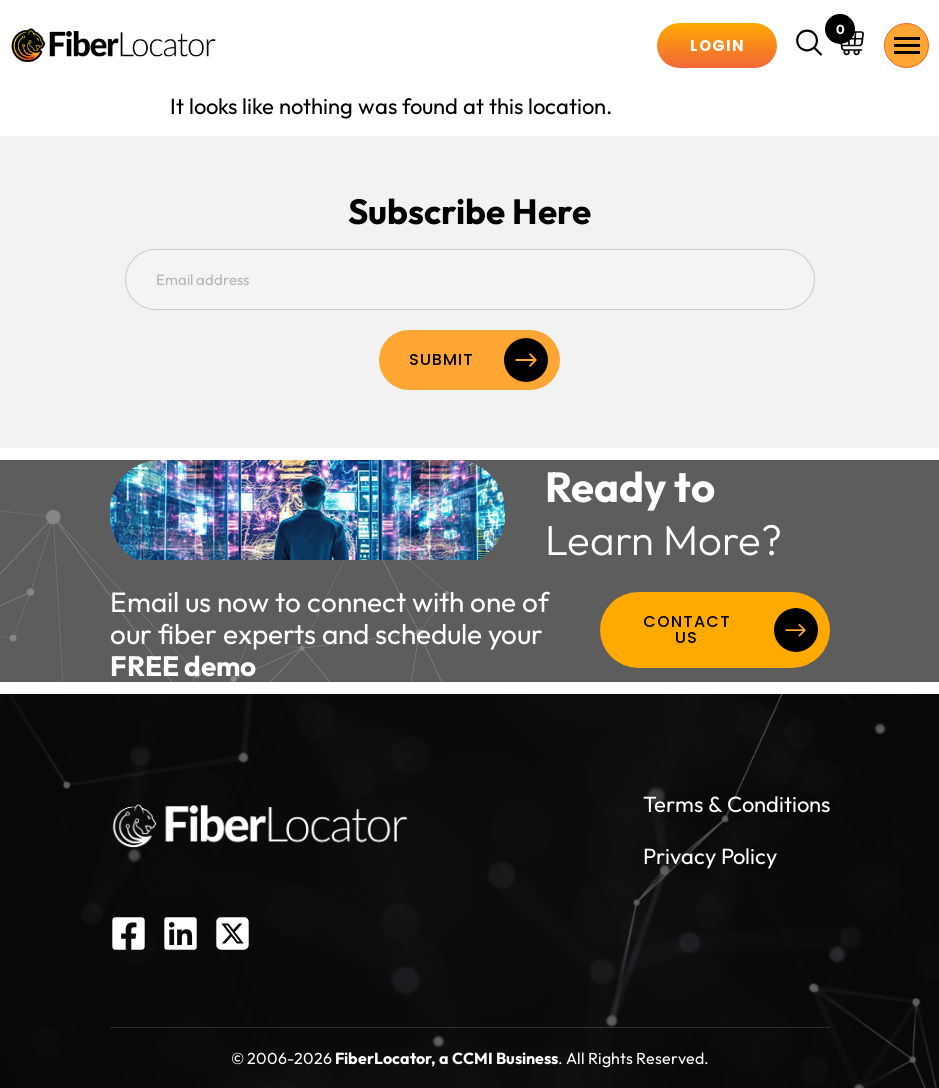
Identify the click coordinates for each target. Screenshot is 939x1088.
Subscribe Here (469, 211)
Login (717, 45)
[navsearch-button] (812, 45)
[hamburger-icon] (906, 45)
